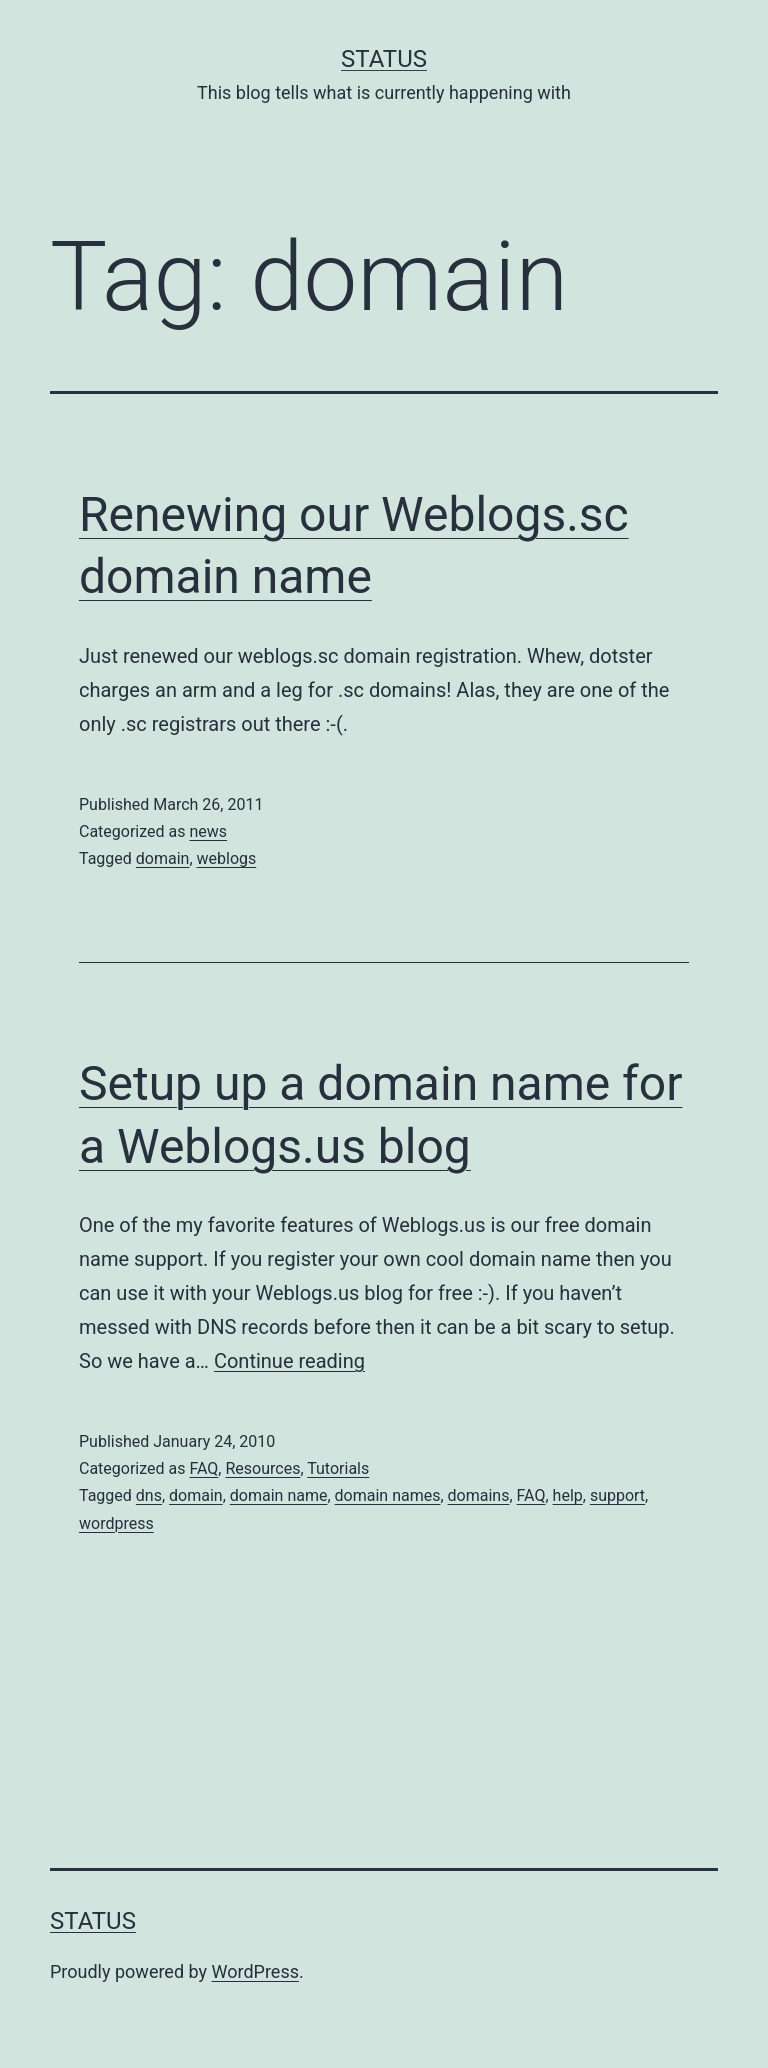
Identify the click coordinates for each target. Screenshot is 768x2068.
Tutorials (338, 1468)
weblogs (227, 858)
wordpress (116, 1523)
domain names (388, 1495)
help (568, 1495)
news (208, 831)
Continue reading (289, 1361)
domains (479, 1495)
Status (384, 59)
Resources (262, 1468)
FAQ (203, 1468)
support (617, 1495)
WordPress (255, 1971)
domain (163, 858)
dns (149, 1495)
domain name (279, 1495)
